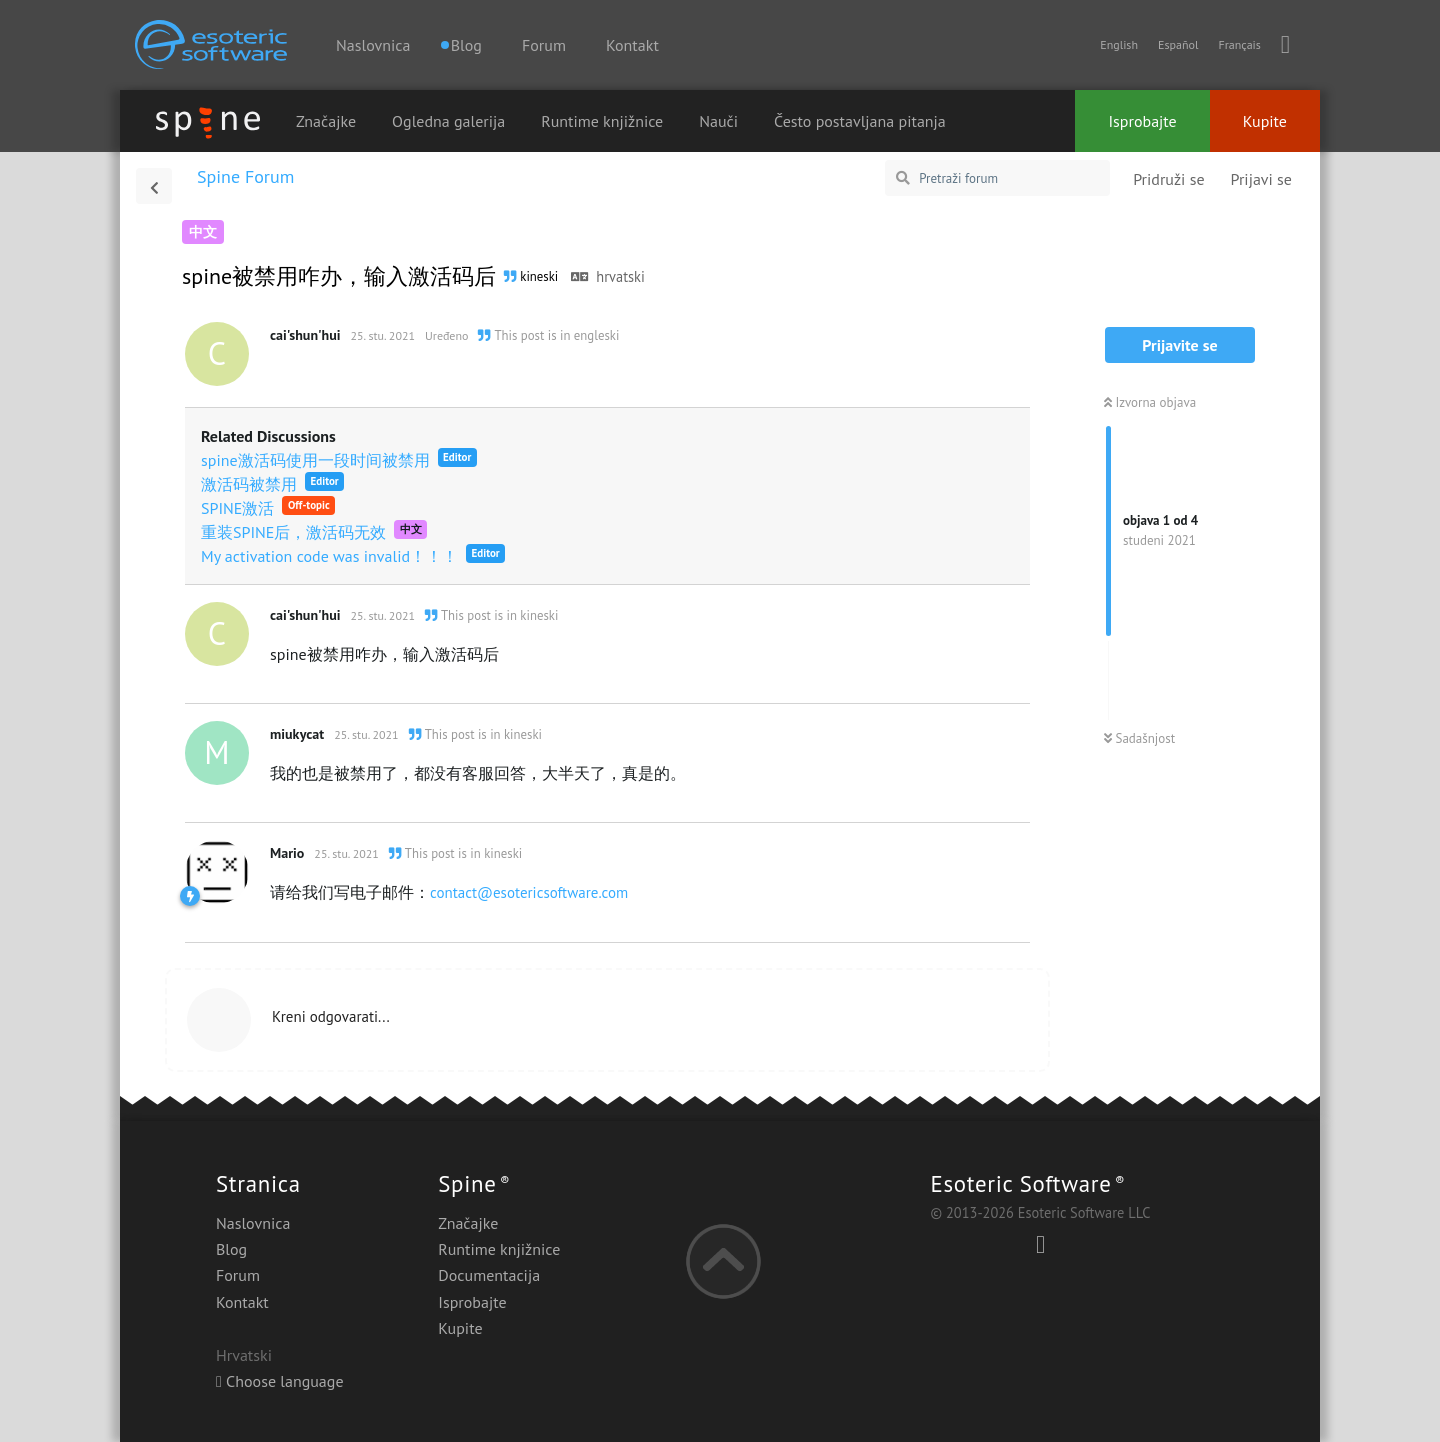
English (1119, 44)
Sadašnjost (1139, 738)
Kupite (1265, 121)
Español (1178, 44)
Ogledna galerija (448, 121)
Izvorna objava (1150, 402)
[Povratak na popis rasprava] (154, 186)
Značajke (326, 121)
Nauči (718, 121)
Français (1239, 44)
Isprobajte (1142, 121)
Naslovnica (373, 45)
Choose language (280, 1381)
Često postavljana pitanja (860, 121)
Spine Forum (245, 176)
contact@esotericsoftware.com (529, 892)
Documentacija (489, 1275)
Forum (544, 45)
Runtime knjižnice (602, 121)
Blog (231, 1249)
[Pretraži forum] (997, 178)
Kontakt (632, 45)
